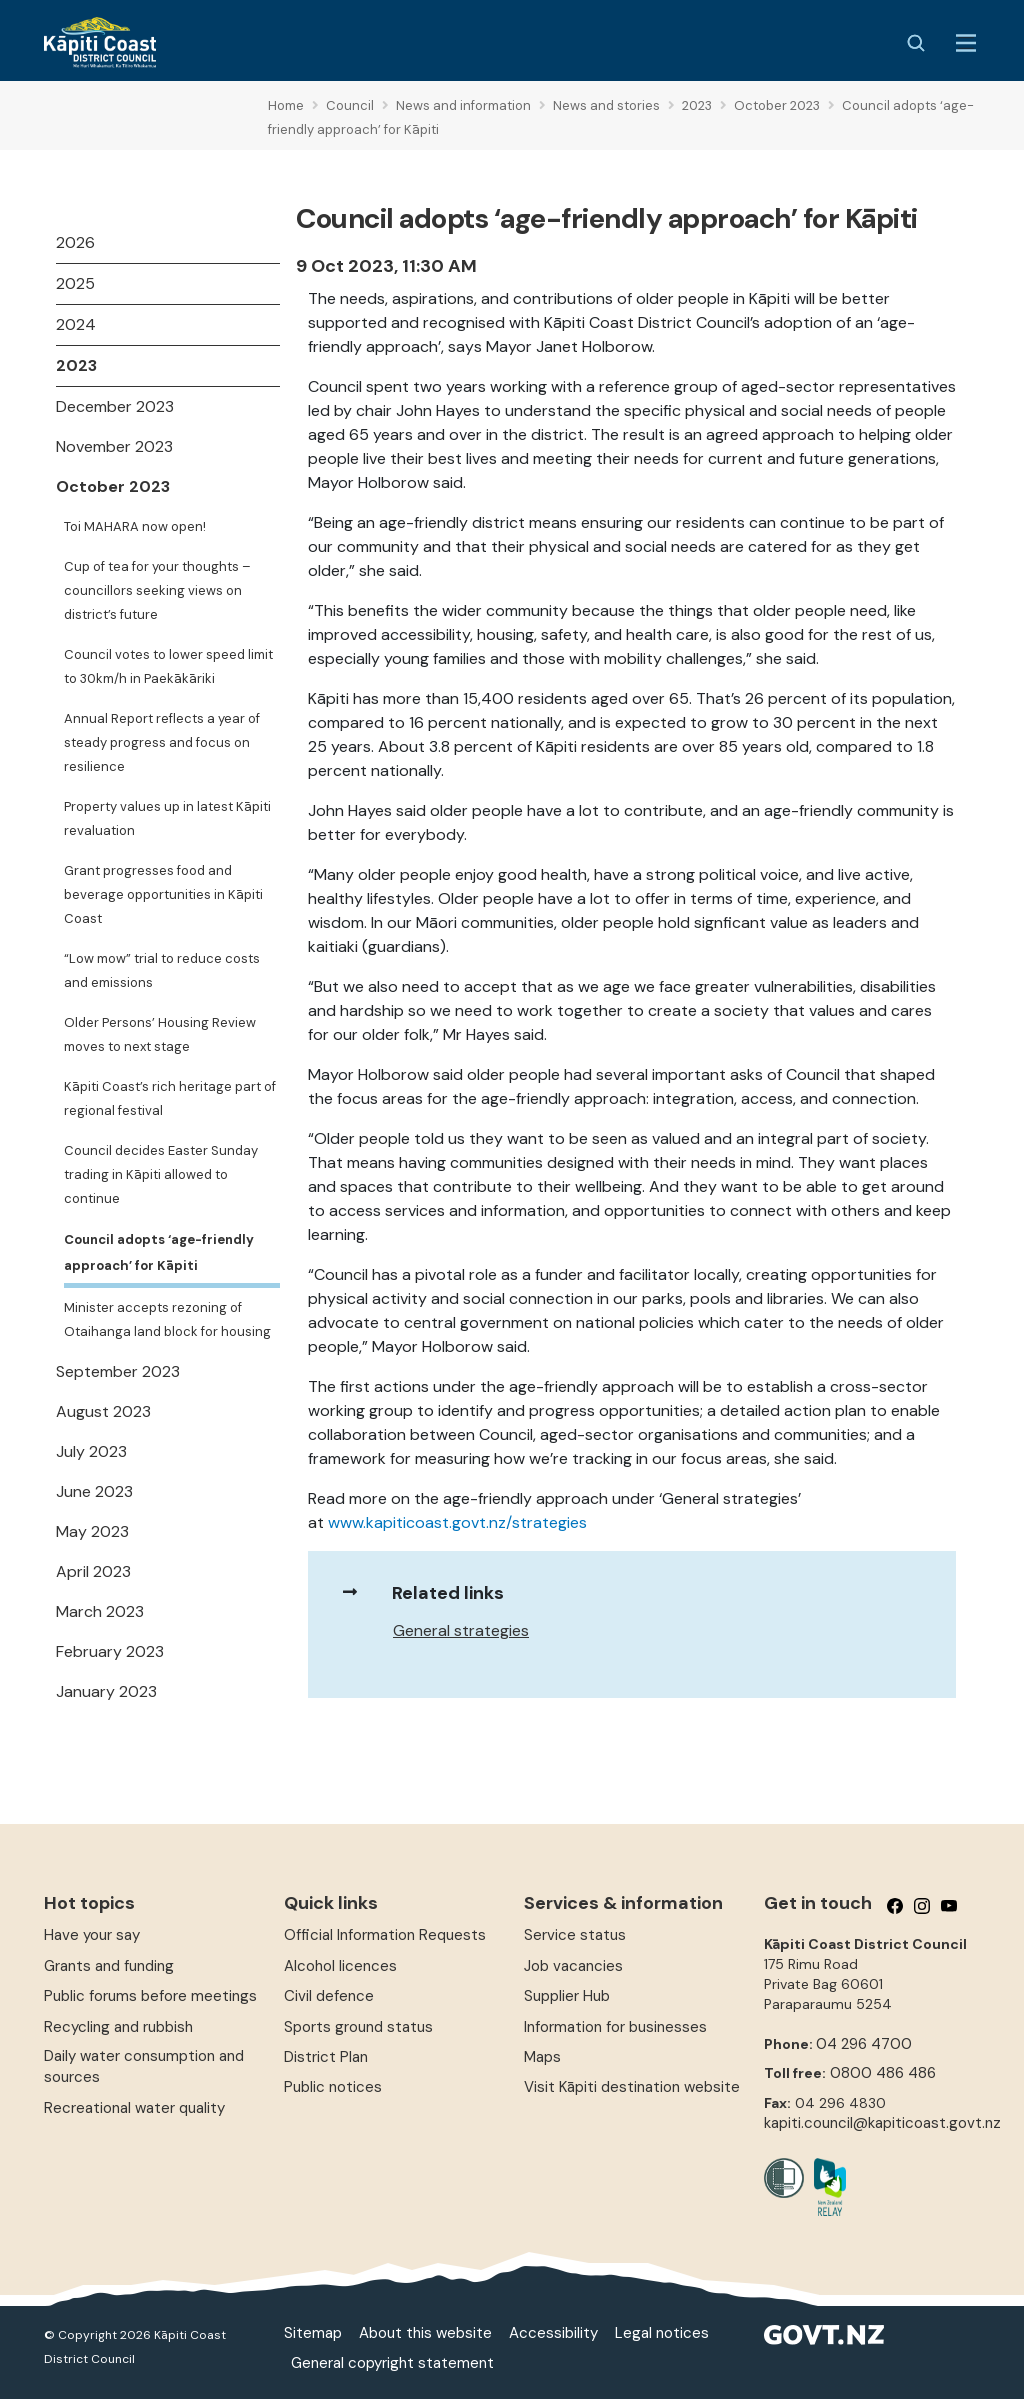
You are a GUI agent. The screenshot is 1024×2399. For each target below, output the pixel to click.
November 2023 (114, 446)
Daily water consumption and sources (144, 2066)
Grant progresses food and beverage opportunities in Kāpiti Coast (163, 894)
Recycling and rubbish (118, 2027)
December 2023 (115, 406)
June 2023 (94, 1491)
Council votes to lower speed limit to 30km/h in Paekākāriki (168, 666)
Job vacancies (573, 1966)
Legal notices (662, 2333)
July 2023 (91, 1451)
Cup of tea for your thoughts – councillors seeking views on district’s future (157, 590)
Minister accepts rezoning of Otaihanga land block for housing (167, 1319)
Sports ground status (358, 2027)
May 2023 (92, 1531)
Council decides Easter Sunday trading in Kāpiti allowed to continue (161, 1174)
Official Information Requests (385, 1935)
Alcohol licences (340, 1966)
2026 (75, 242)
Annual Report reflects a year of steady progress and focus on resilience (162, 742)
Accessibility (553, 2333)
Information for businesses (615, 2027)
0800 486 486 (883, 2073)
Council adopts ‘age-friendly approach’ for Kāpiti (159, 1252)
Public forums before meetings (150, 1996)
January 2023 (106, 1691)
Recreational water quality (134, 2108)
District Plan (326, 2057)
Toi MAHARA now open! (135, 526)
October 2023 (113, 486)
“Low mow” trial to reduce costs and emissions (162, 970)
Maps (542, 2057)
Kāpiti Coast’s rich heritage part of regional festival (170, 1098)
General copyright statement (392, 2363)
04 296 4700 (864, 2044)
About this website (425, 2333)
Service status (575, 1935)
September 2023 (118, 1371)
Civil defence (329, 1996)
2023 (76, 365)
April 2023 (93, 1571)
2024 (76, 324)
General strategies (461, 1630)
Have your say (92, 1935)
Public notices (333, 2087)
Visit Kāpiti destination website (632, 2087)
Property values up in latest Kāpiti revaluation (167, 818)
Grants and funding (109, 1966)
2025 (75, 283)
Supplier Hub (567, 1996)
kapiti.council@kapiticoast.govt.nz (882, 2123)
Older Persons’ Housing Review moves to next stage (160, 1034)
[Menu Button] (966, 43)
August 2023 (103, 1411)
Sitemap (313, 2333)
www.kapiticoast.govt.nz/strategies (457, 1522)
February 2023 (110, 1651)
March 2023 (100, 1611)
